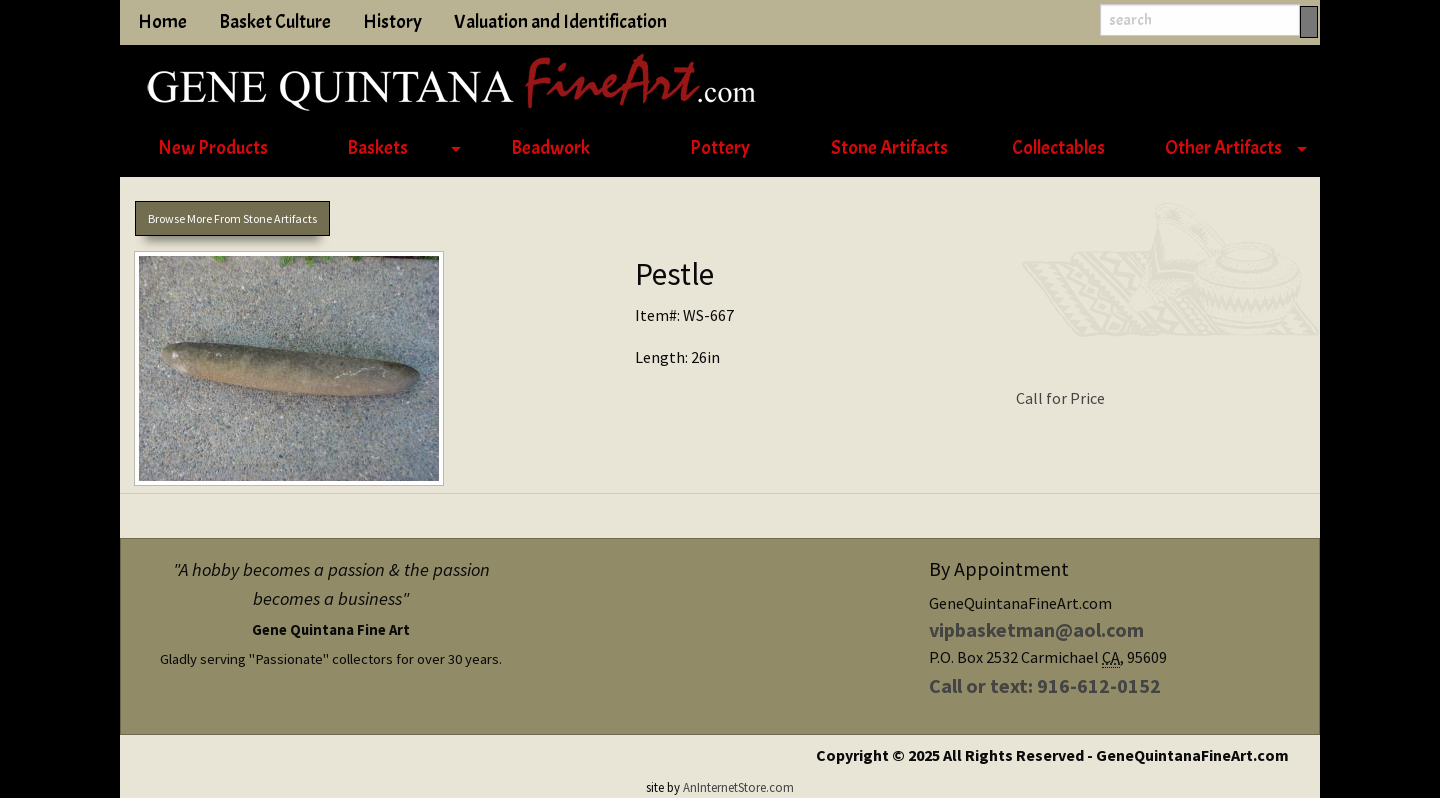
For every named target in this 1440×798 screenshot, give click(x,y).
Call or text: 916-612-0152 (1045, 685)
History (392, 22)
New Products (213, 148)
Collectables (1058, 148)
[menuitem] (212, 149)
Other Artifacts (1223, 148)
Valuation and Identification (560, 22)
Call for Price (1060, 398)
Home (162, 22)
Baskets (377, 148)
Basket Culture (275, 22)
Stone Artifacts (889, 148)
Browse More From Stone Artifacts (232, 218)
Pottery (720, 148)
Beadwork (550, 148)
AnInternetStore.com (738, 787)
